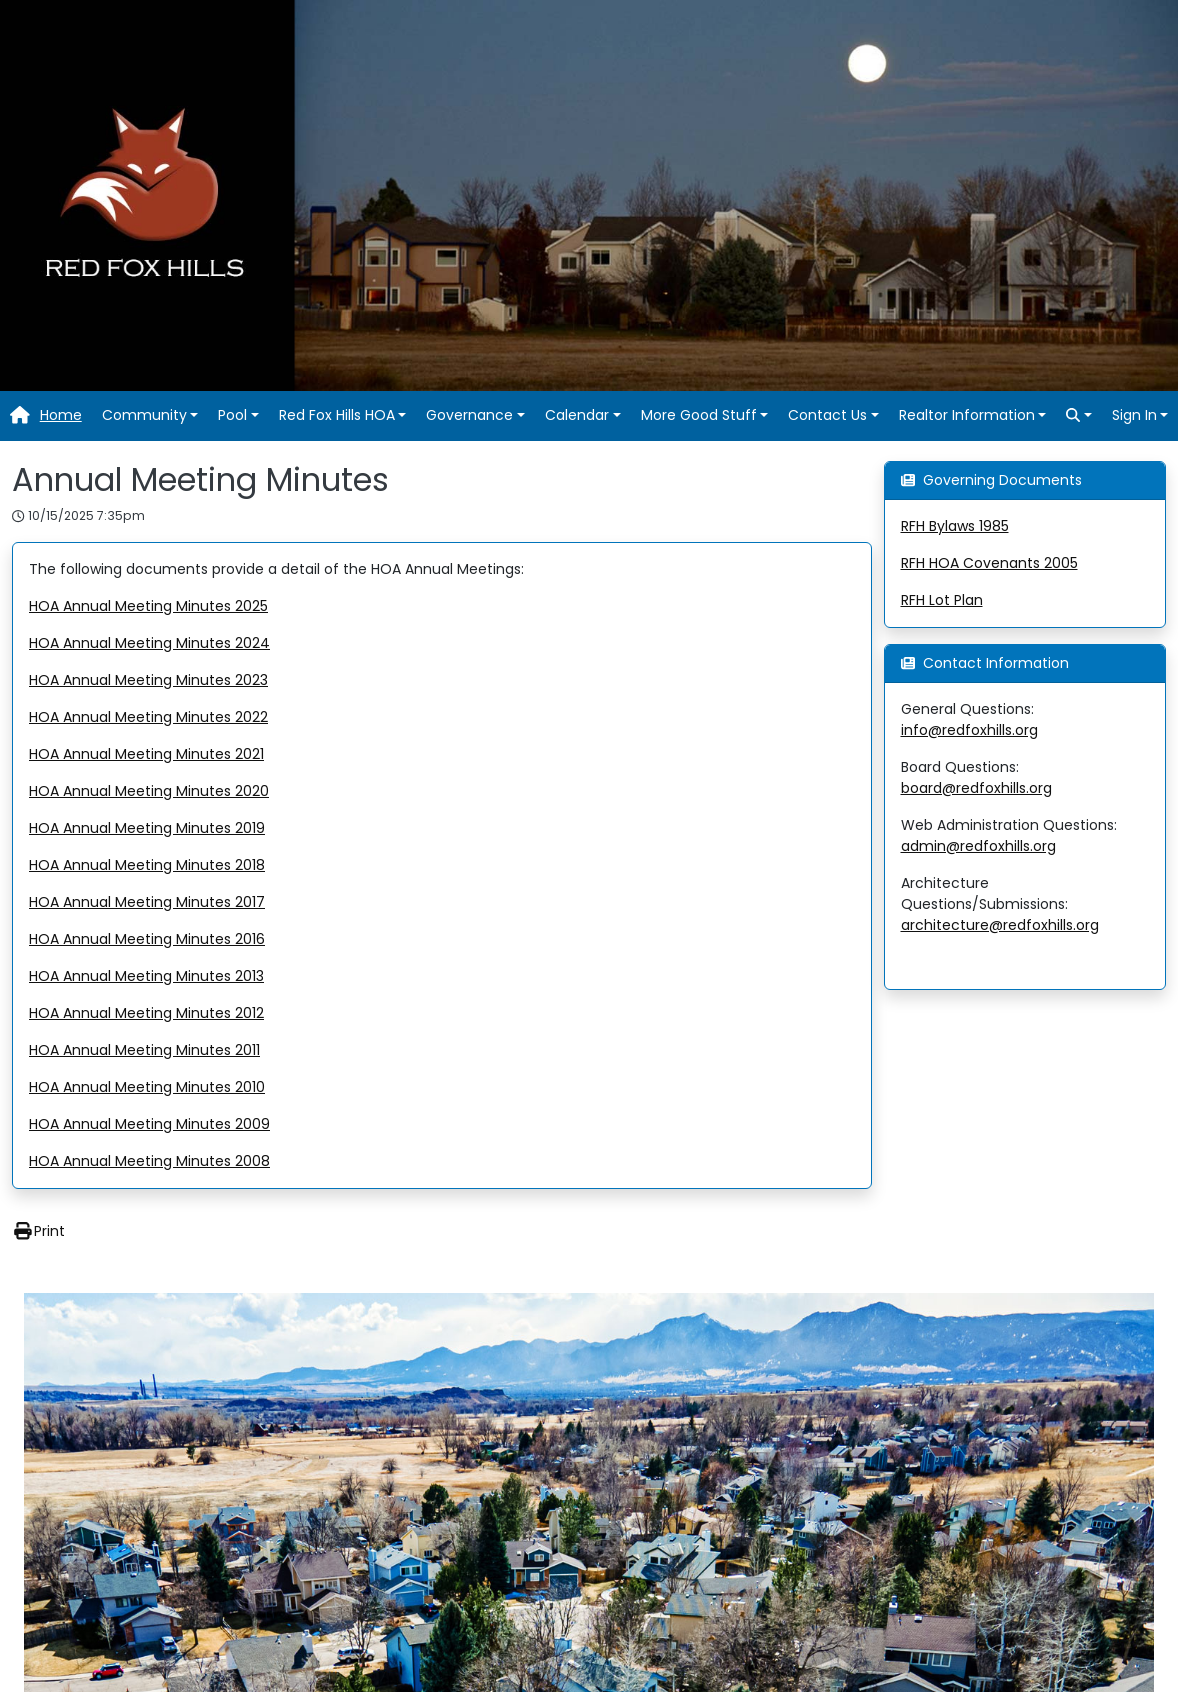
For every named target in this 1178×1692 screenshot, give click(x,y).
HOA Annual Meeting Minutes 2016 (147, 939)
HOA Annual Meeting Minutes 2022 (148, 717)
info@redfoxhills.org (969, 730)
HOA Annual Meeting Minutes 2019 (147, 828)
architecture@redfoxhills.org (1000, 925)
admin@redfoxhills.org (978, 846)
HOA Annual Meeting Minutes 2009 (149, 1124)
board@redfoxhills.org (976, 788)
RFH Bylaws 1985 (955, 526)
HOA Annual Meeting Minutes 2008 (149, 1161)
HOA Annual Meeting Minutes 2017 (147, 902)
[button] (150, 415)
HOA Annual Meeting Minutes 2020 (149, 791)
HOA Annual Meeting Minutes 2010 (147, 1087)
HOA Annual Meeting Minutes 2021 (146, 754)
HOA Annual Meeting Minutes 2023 (148, 680)
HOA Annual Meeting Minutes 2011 (144, 1050)
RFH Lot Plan (942, 600)
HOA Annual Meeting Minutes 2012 (146, 1013)
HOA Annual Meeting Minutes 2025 (148, 606)
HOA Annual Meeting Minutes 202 (144, 643)
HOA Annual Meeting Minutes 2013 (146, 976)
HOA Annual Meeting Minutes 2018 (147, 865)
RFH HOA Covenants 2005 (989, 563)
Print (38, 1231)
